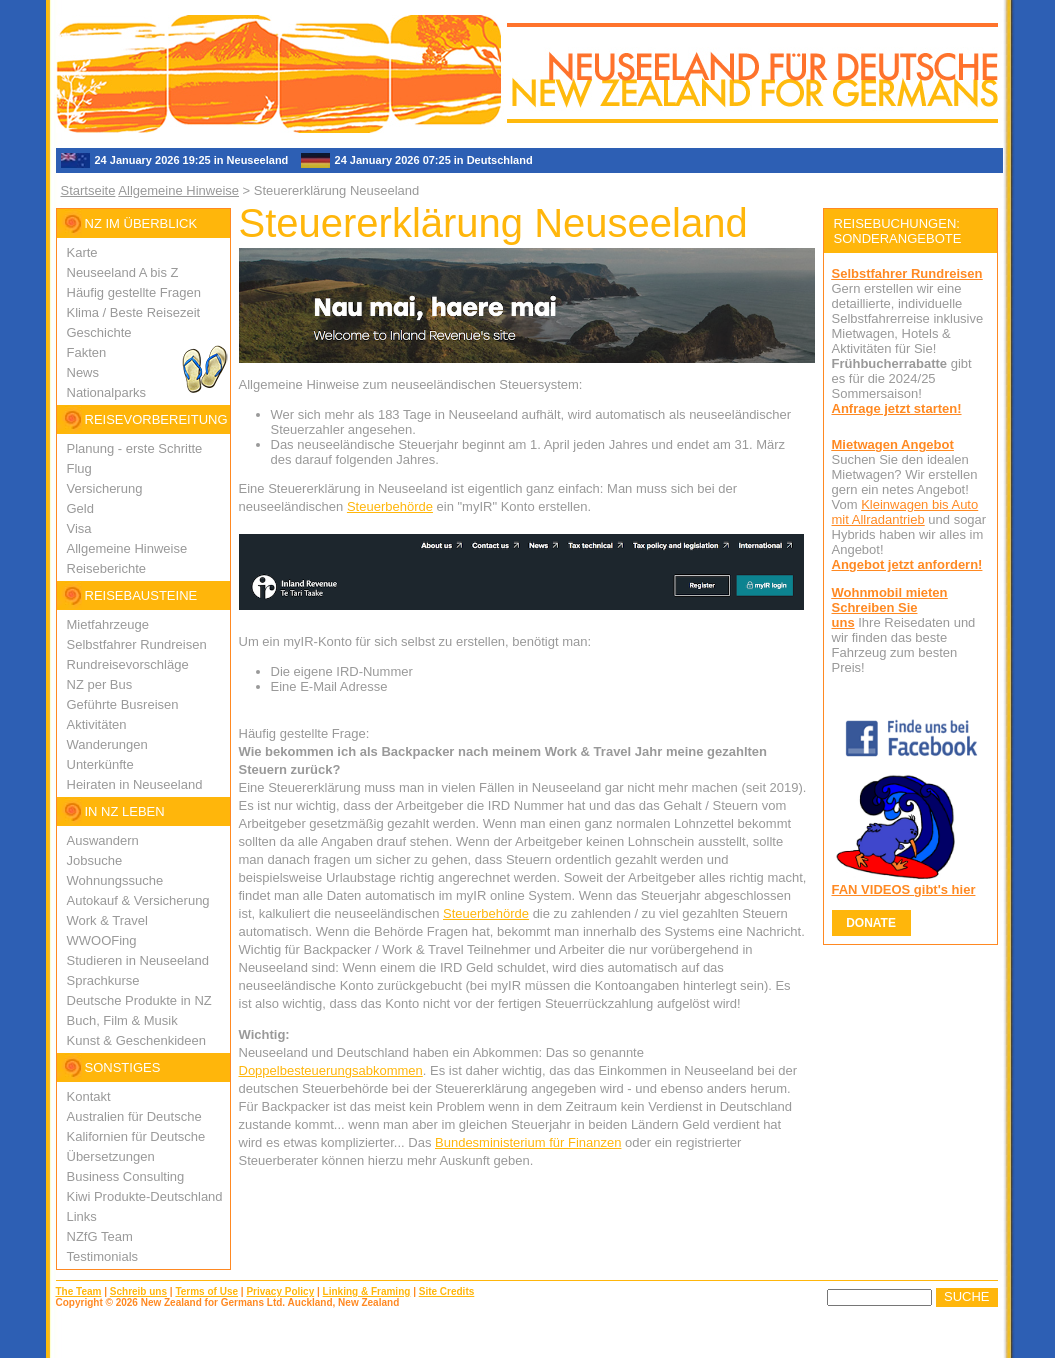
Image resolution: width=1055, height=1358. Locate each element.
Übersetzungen (111, 1156)
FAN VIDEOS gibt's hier (904, 889)
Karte (82, 252)
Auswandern (103, 840)
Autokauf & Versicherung (138, 900)
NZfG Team (100, 1236)
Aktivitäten (97, 724)
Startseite (88, 190)
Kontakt (89, 1096)
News (83, 372)
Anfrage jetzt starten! (897, 408)
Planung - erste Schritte (135, 448)
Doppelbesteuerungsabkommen (331, 1070)
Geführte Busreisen (123, 704)
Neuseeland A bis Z (123, 272)
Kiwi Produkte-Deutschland (145, 1196)
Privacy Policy (280, 1291)
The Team (79, 1291)
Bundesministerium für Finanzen (528, 1142)
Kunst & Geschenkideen (136, 1040)
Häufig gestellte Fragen (134, 292)
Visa (79, 528)
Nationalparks (107, 392)
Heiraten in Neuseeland (135, 784)
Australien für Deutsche (134, 1116)
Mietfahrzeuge (108, 624)
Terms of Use (206, 1291)
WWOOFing (102, 940)
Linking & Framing (367, 1291)
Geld (80, 508)
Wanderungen (107, 744)
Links (82, 1216)
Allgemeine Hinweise (178, 190)
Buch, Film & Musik (122, 1020)
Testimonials (103, 1256)
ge (181, 664)
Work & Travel (107, 920)
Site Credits (447, 1291)
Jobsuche (95, 860)
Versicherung (105, 488)
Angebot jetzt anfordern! (907, 564)
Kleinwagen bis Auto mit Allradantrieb (905, 512)
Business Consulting (126, 1176)
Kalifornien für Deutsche (136, 1136)
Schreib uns (138, 1291)
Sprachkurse (103, 980)
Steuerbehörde (390, 506)
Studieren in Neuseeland (138, 960)
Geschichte (99, 332)
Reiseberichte (107, 568)
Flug (79, 468)
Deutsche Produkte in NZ (139, 1000)
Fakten (87, 352)
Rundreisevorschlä (121, 664)
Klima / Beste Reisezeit (134, 312)
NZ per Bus (100, 684)
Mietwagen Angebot (893, 444)
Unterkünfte (100, 764)
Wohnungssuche (115, 880)
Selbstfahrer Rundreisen (137, 644)
